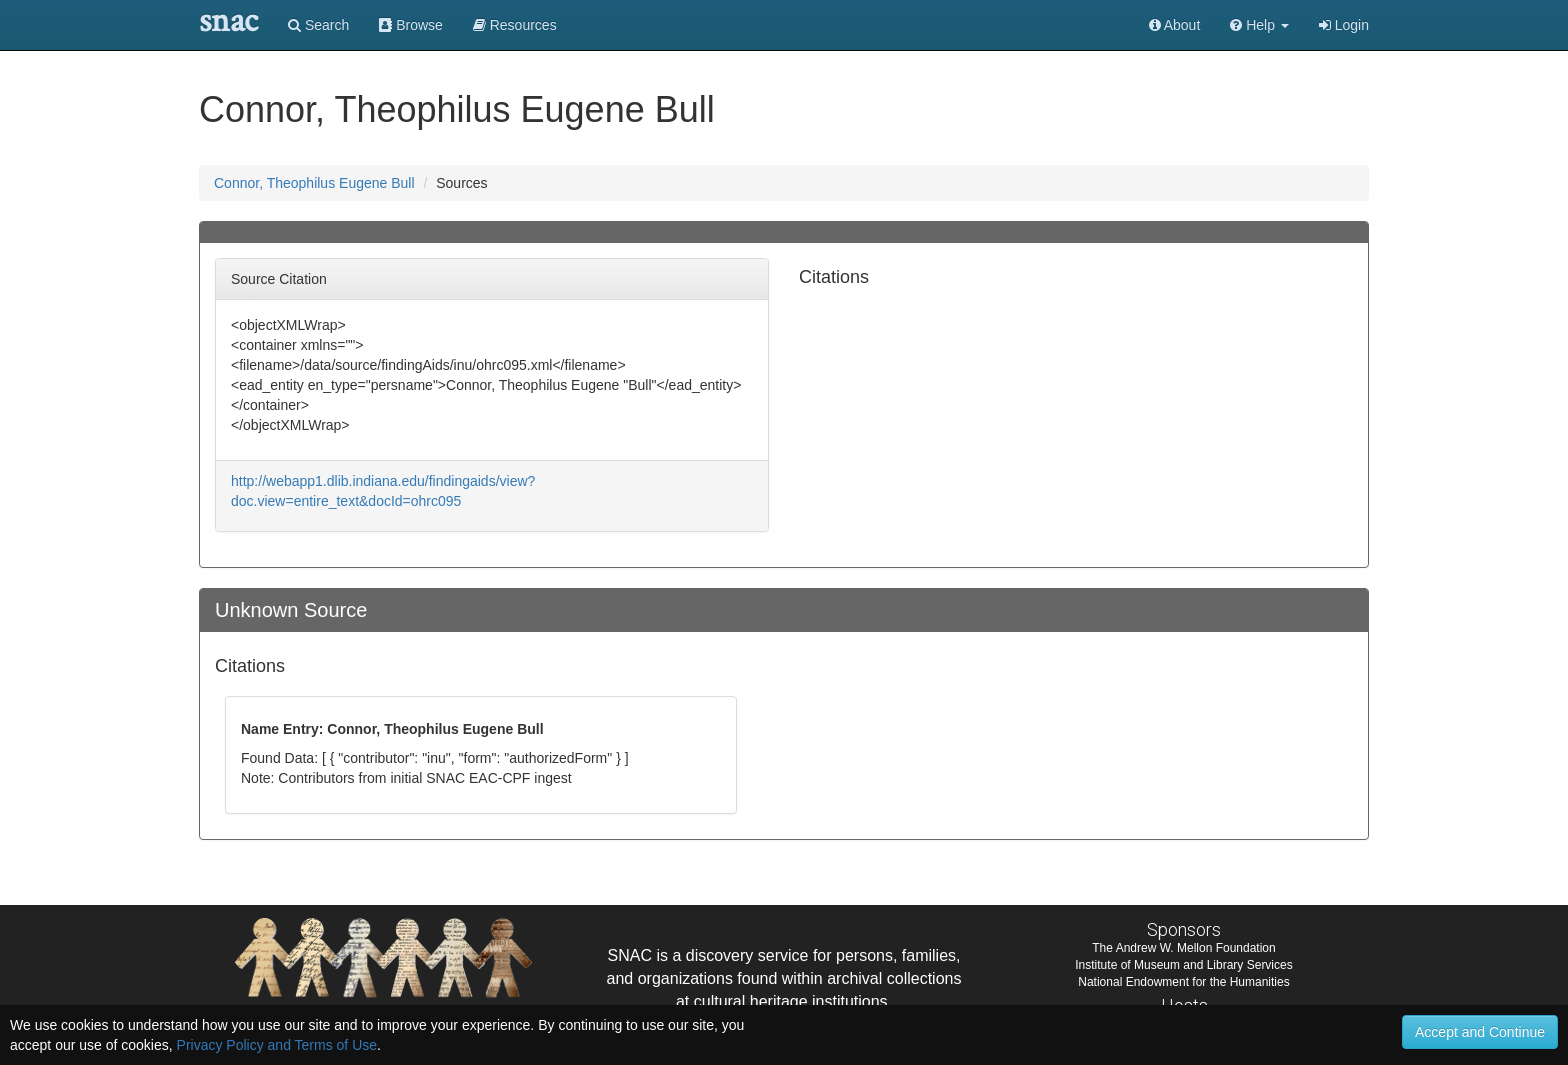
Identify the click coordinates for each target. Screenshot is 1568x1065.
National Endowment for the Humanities (1183, 982)
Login (1344, 25)
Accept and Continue (1480, 1032)
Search (318, 25)
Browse (411, 25)
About (1175, 25)
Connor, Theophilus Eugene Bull (314, 183)
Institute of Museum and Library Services (1183, 965)
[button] (1259, 25)
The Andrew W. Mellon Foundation (1183, 948)
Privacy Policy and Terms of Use (277, 1045)
